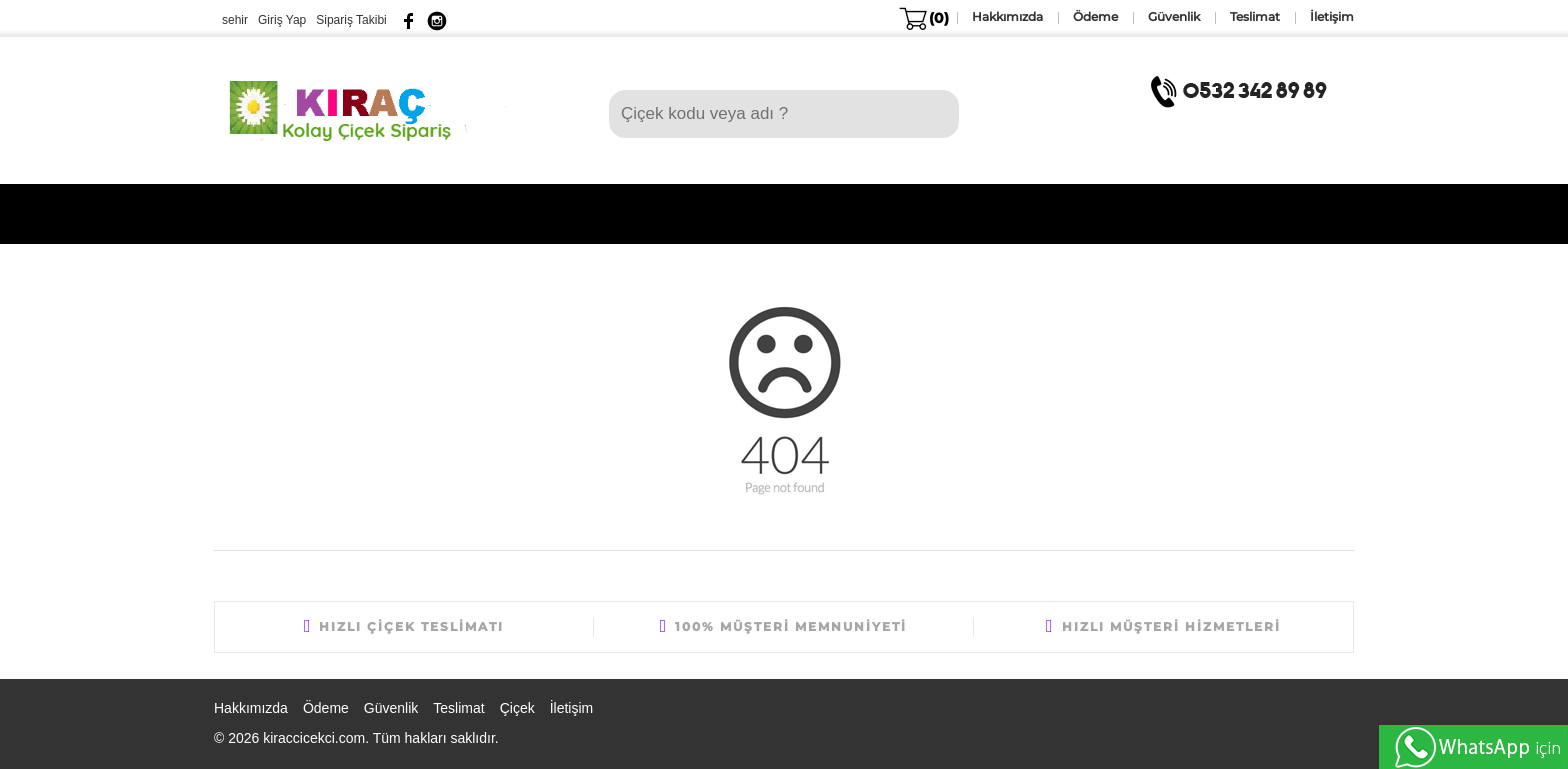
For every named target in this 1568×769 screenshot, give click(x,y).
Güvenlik (391, 708)
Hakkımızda (251, 708)
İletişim (572, 708)
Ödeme (326, 708)
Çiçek (517, 708)
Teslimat (458, 708)
